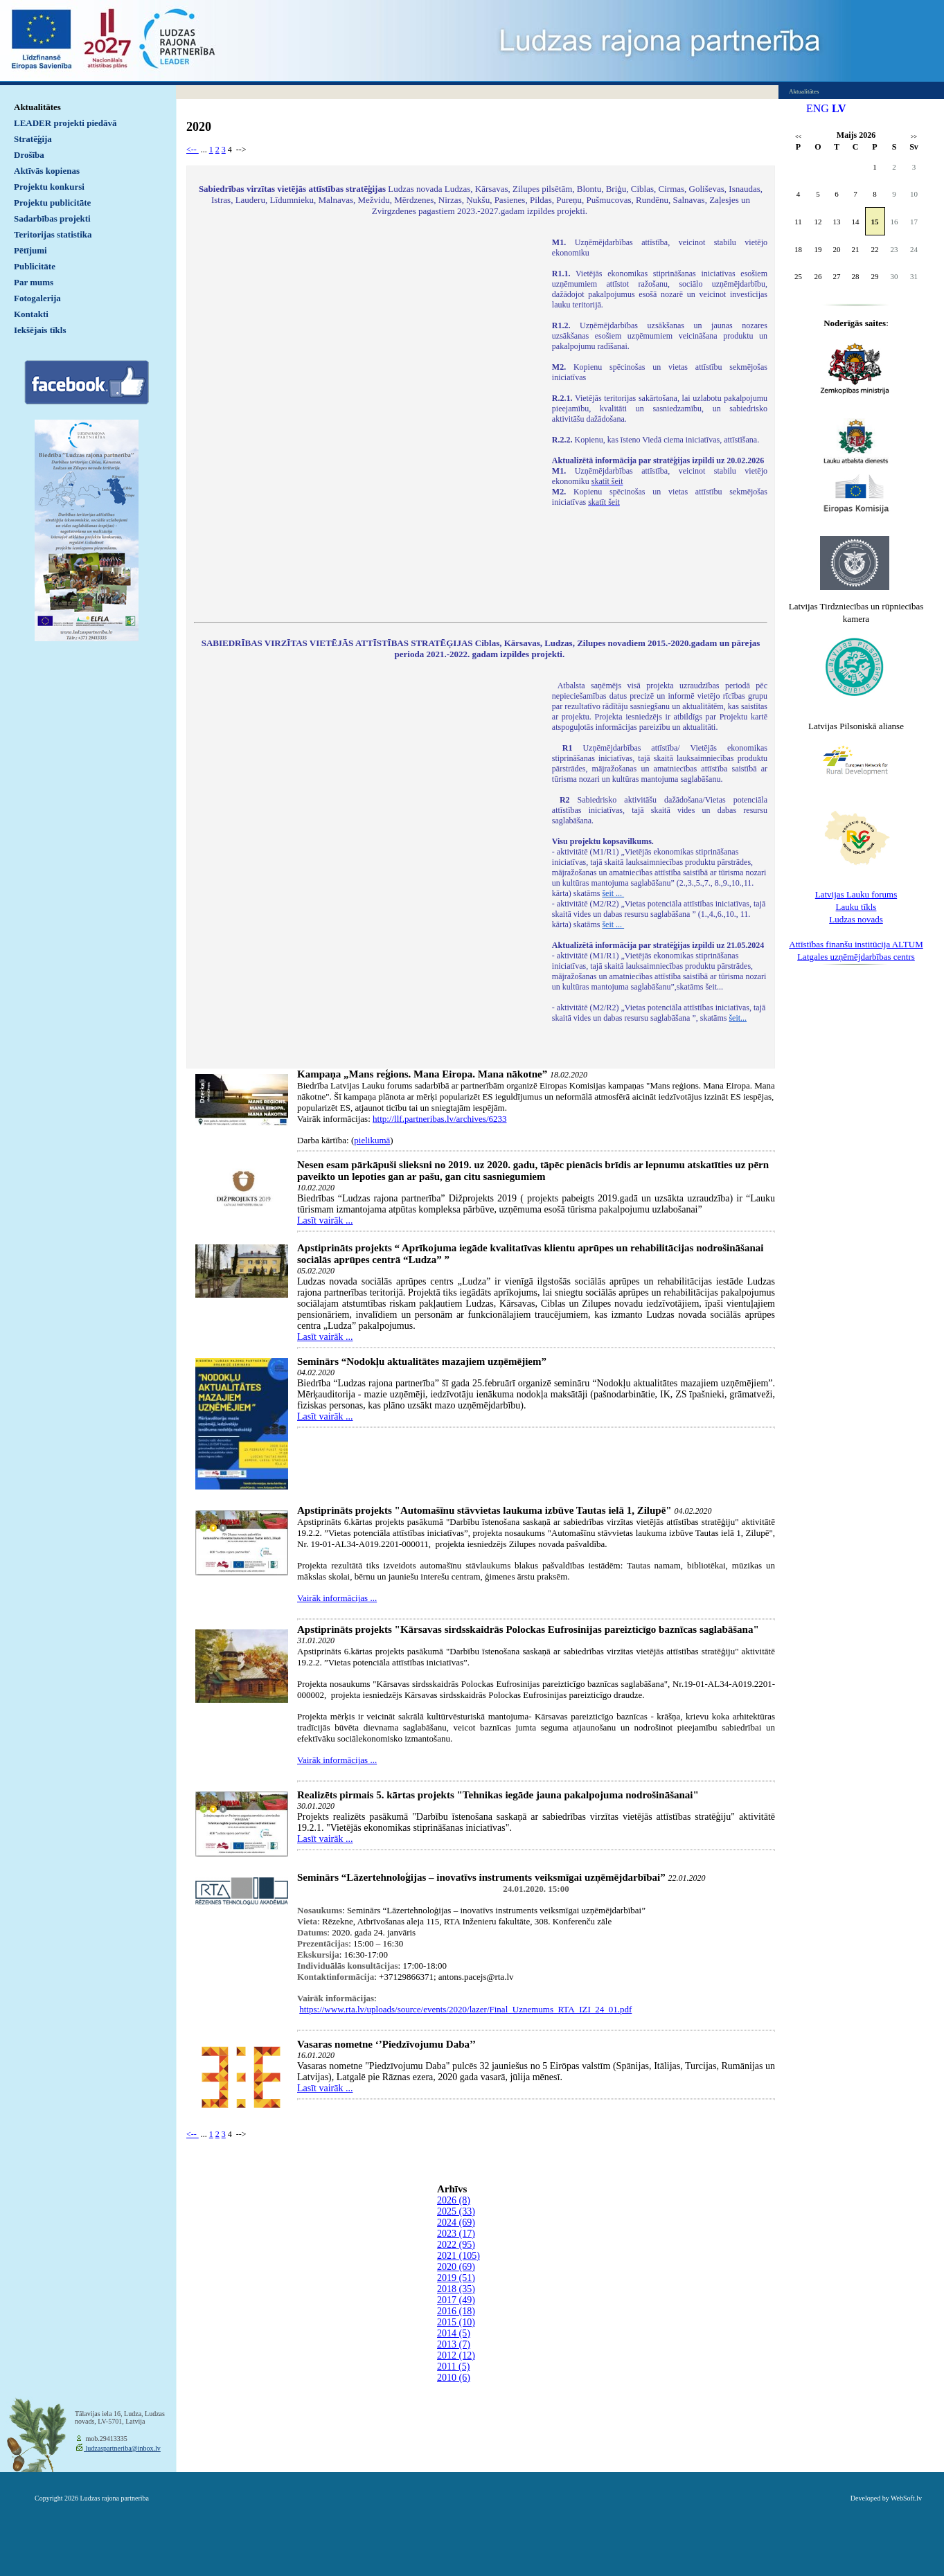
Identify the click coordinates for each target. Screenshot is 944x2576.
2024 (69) (456, 2222)
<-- (192, 149)
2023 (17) (456, 2233)
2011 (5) (453, 2366)
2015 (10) (456, 2322)
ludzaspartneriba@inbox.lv (122, 2448)
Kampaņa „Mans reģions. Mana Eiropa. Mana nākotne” (422, 1074)
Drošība (29, 155)
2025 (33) (456, 2211)
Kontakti (31, 314)
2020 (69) (456, 2267)
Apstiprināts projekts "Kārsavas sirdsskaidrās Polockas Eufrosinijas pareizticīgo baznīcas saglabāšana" (528, 1629)
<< (798, 137)
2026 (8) (453, 2200)
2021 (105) (458, 2256)
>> (914, 137)
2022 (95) (456, 2244)
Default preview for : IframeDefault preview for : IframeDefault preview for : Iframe (366, 421)
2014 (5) (453, 2333)
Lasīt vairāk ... (325, 1220)
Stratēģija (33, 139)
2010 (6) (453, 2377)
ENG (817, 108)
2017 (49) (456, 2300)
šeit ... (613, 893)
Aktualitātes (37, 107)
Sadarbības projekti (52, 218)
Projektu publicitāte (52, 202)
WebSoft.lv (906, 2498)
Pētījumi (30, 250)
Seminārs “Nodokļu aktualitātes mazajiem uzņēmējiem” (421, 1361)
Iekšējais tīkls (40, 330)
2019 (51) (456, 2278)
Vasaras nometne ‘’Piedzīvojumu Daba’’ (386, 2044)
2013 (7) (453, 2344)
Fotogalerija (37, 298)
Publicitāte (34, 266)
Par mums (33, 282)
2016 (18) (456, 2311)
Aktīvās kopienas (47, 171)
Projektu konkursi (49, 186)
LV (839, 108)
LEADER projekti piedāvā (65, 123)
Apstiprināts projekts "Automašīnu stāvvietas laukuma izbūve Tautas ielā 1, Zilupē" (484, 1510)
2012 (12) (456, 2355)
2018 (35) (456, 2289)
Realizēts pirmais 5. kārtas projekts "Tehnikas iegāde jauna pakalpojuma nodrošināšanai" (498, 1794)
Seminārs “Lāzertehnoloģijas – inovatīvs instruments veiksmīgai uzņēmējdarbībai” (481, 1877)
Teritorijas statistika (53, 234)
